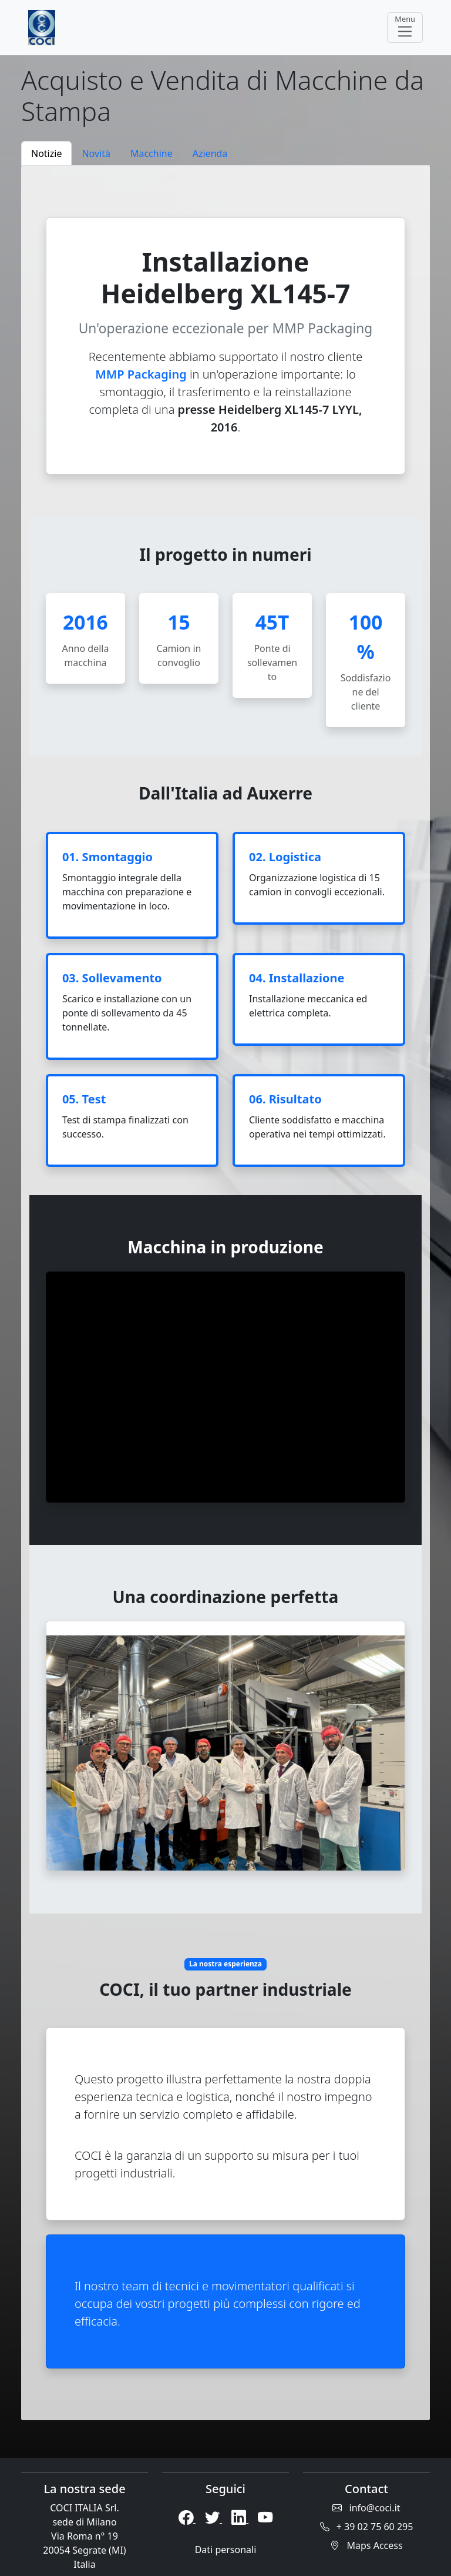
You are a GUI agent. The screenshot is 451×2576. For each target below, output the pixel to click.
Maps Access (366, 2545)
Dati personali (226, 2549)
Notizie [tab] (46, 153)
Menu (405, 27)
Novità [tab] (96, 153)
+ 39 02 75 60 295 (366, 2526)
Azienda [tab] (210, 153)
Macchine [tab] (151, 153)
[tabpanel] (225, 1293)
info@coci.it (366, 2507)
